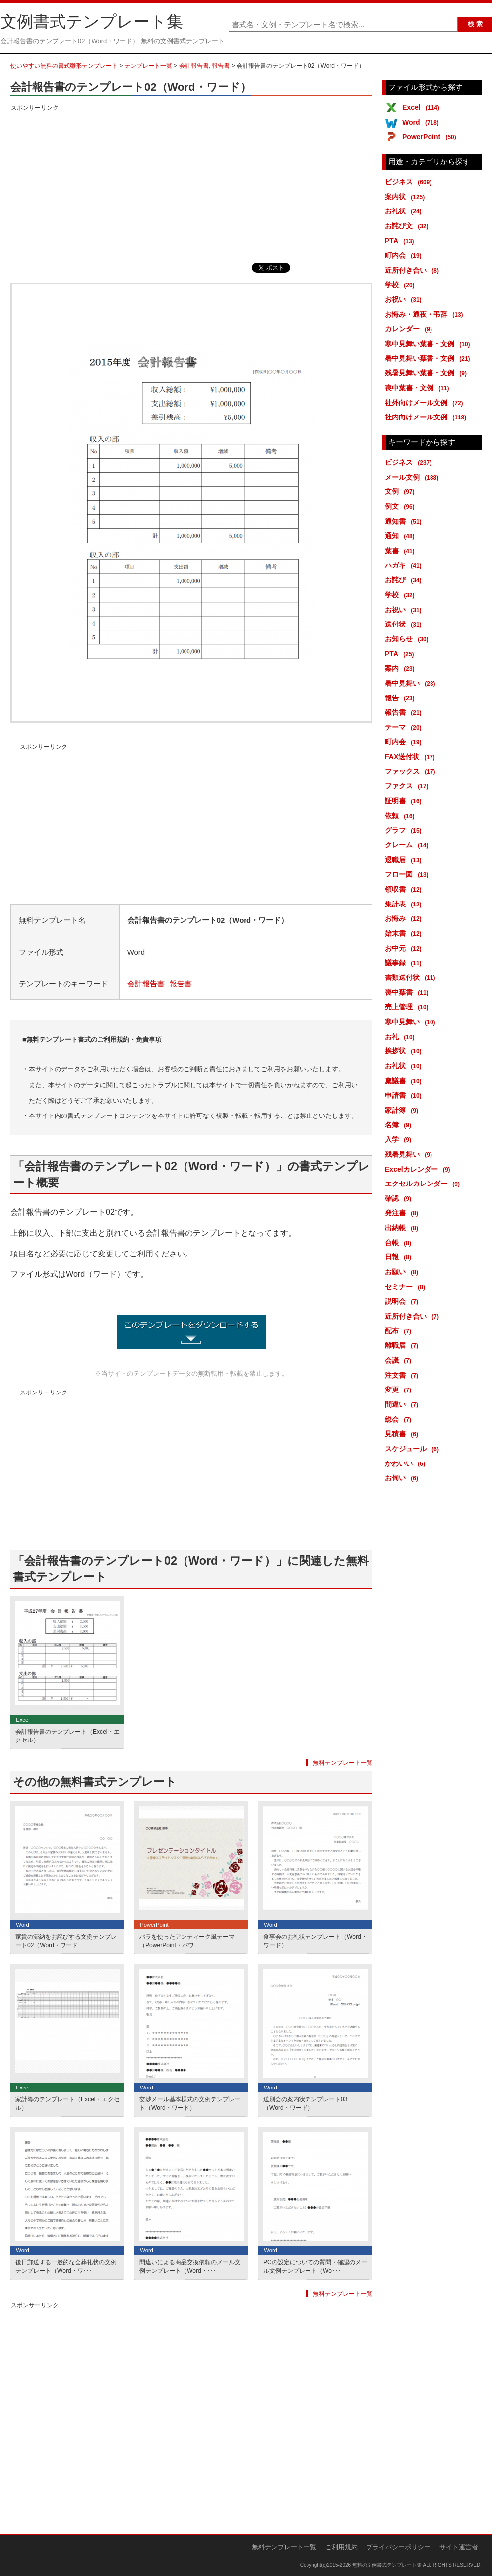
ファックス (412, 771)
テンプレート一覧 (148, 65)
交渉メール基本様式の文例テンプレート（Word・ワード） (190, 2103)
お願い (403, 1272)
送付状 (405, 624)
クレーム (408, 845)
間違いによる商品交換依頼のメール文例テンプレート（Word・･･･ (190, 2266)
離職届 (403, 1345)
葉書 (401, 551)
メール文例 (413, 477)
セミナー (407, 1287)
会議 (400, 1360)
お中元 (405, 948)
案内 (401, 668)
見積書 (403, 1434)
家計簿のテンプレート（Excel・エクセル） (67, 2103)
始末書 (405, 933)
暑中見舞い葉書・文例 (429, 358)
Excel (422, 107)
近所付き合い (413, 270)
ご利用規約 (341, 2547)
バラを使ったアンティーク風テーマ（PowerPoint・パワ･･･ (187, 1941)
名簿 (400, 1125)
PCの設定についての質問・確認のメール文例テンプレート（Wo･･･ (315, 2266)
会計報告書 (194, 65)
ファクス (408, 786)
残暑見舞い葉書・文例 (427, 373)
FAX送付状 (411, 757)
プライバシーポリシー (398, 2547)
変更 (400, 1389)
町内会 (405, 255)
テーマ (405, 727)
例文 (401, 506)
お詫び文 (408, 226)
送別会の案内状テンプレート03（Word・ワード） (305, 2103)
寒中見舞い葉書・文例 (429, 344)
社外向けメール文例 (426, 403)
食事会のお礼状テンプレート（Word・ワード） (315, 1941)
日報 (400, 1257)
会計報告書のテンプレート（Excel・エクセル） (67, 1735)
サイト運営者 (458, 2547)
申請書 (405, 1095)
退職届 (405, 860)
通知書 (405, 521)
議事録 (405, 963)
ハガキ (405, 565)
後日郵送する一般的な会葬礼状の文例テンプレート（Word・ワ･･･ (66, 2266)
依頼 (401, 816)
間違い (403, 1404)
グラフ (405, 830)
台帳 (400, 1243)
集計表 (405, 904)
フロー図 (408, 874)
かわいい (407, 1463)
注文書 (403, 1375)
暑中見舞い (412, 683)
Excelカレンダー (419, 1169)
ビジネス (410, 182)
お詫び (405, 580)
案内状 (406, 197)
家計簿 (403, 1110)
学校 (401, 285)
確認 (400, 1198)
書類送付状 (412, 977)
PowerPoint (431, 136)
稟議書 (405, 1081)
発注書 (403, 1213)
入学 (400, 1139)
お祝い (405, 299)
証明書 (405, 801)
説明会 (403, 1301)
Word (422, 122)
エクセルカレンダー (424, 1183)
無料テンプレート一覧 (342, 1762)
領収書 (405, 889)
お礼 (401, 1037)
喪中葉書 (408, 992)
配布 (400, 1331)
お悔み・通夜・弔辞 (426, 314)
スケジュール (413, 1449)
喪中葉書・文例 (419, 388)
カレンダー (410, 329)
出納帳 (403, 1228)
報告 (401, 698)
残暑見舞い (410, 1154)
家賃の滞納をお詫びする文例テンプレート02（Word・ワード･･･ (66, 1941)
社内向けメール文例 (427, 417)
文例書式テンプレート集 (91, 22)
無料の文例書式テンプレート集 (387, 2565)
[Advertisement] (191, 183)
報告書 (221, 65)
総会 (400, 1419)
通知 (401, 536)
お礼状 (405, 211)
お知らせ (408, 639)
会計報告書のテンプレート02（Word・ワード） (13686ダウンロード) (191, 1332)
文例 (401, 491)
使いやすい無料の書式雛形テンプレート (64, 65)
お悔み (405, 918)
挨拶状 (405, 1051)
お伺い (403, 1478)
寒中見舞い (412, 1022)
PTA (401, 241)
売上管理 (408, 1007)
